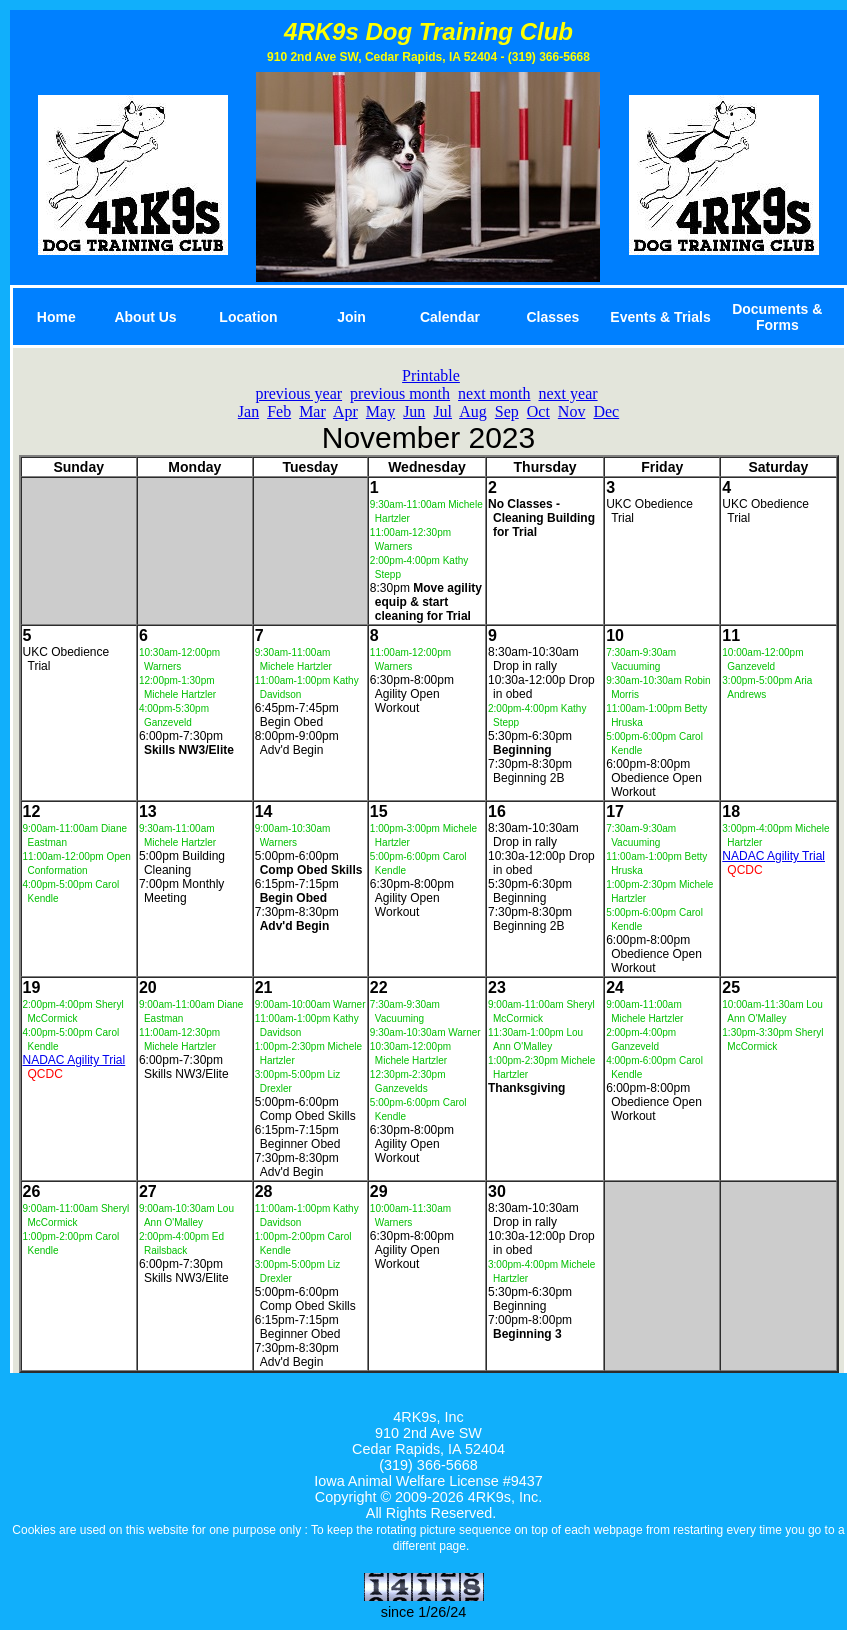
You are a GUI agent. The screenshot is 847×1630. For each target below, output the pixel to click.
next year (568, 393)
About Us (145, 317)
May (380, 411)
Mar (312, 411)
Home (56, 317)
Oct (538, 411)
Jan (248, 411)
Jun (414, 411)
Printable (431, 375)
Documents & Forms (777, 317)
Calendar (450, 317)
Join (351, 317)
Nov (572, 411)
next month (494, 393)
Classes (552, 317)
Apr (345, 411)
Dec (606, 411)
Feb (279, 411)
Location (248, 317)
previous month (400, 393)
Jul (442, 411)
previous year (298, 393)
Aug (473, 411)
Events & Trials (660, 317)
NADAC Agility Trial (773, 856)
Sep (507, 411)
